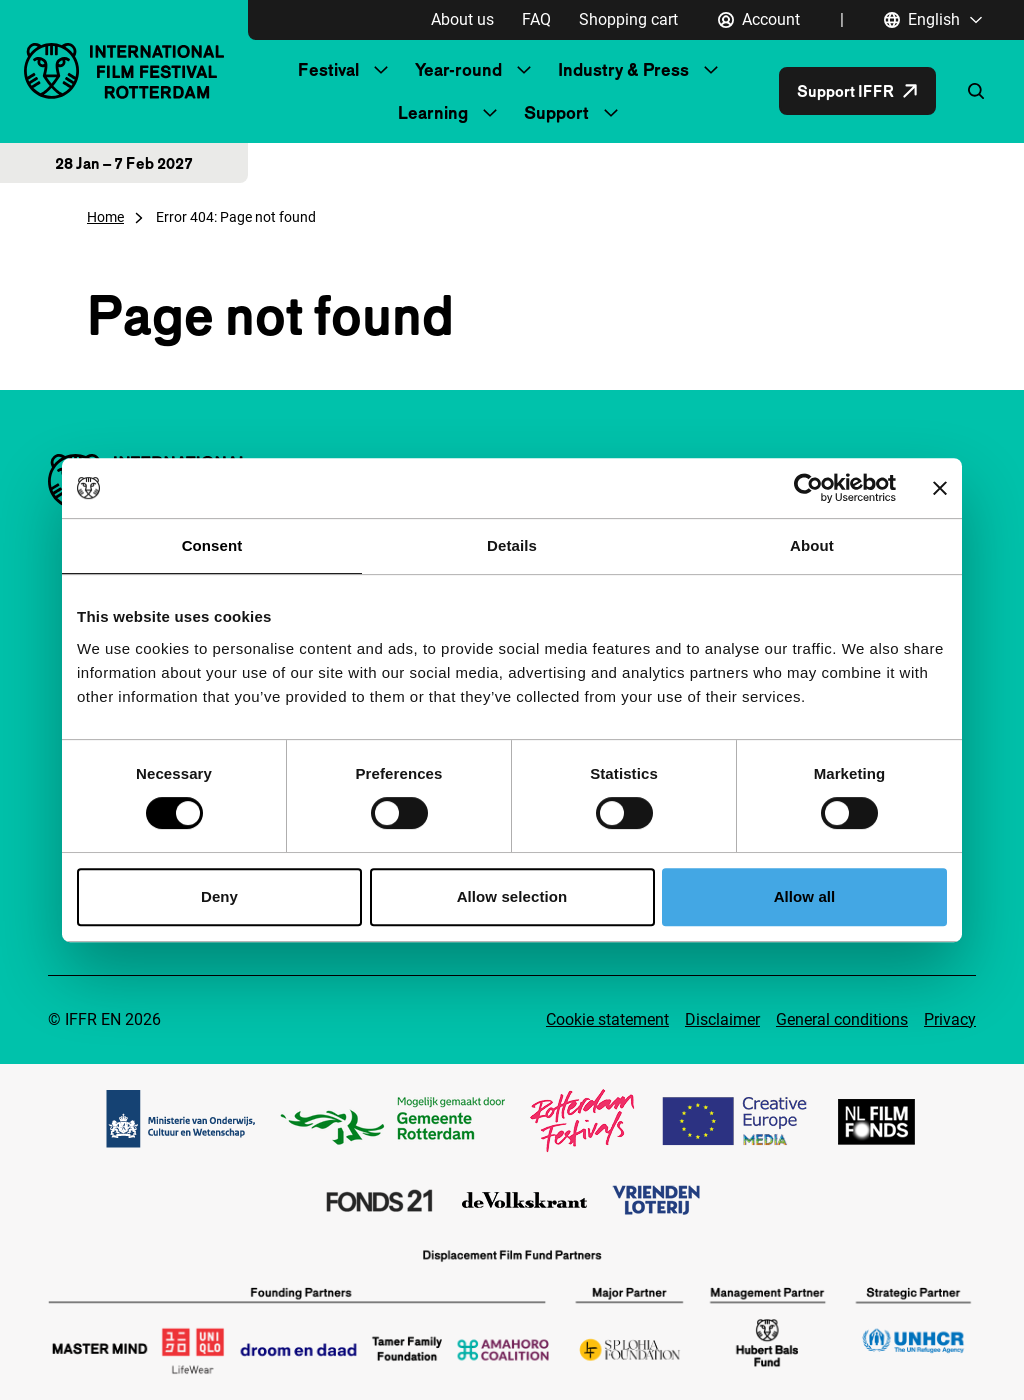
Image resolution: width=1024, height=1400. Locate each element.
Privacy (950, 1019)
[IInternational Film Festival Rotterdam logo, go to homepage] (124, 70)
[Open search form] (976, 91)
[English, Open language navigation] (934, 20)
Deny (219, 896)
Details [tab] (512, 545)
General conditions (842, 1019)
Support (556, 112)
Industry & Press (623, 69)
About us (462, 19)
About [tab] (812, 545)
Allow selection (512, 896)
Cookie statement (607, 1019)
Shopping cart (628, 19)
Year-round (458, 69)
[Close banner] (940, 488)
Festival (328, 69)
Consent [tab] (212, 545)
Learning (433, 112)
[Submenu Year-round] (524, 70)
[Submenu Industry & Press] (711, 70)
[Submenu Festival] (381, 70)
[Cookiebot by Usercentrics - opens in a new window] (808, 488)
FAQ (536, 19)
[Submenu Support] (611, 113)
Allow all (805, 896)
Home (105, 217)
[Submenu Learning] (490, 113)
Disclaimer (722, 1019)
